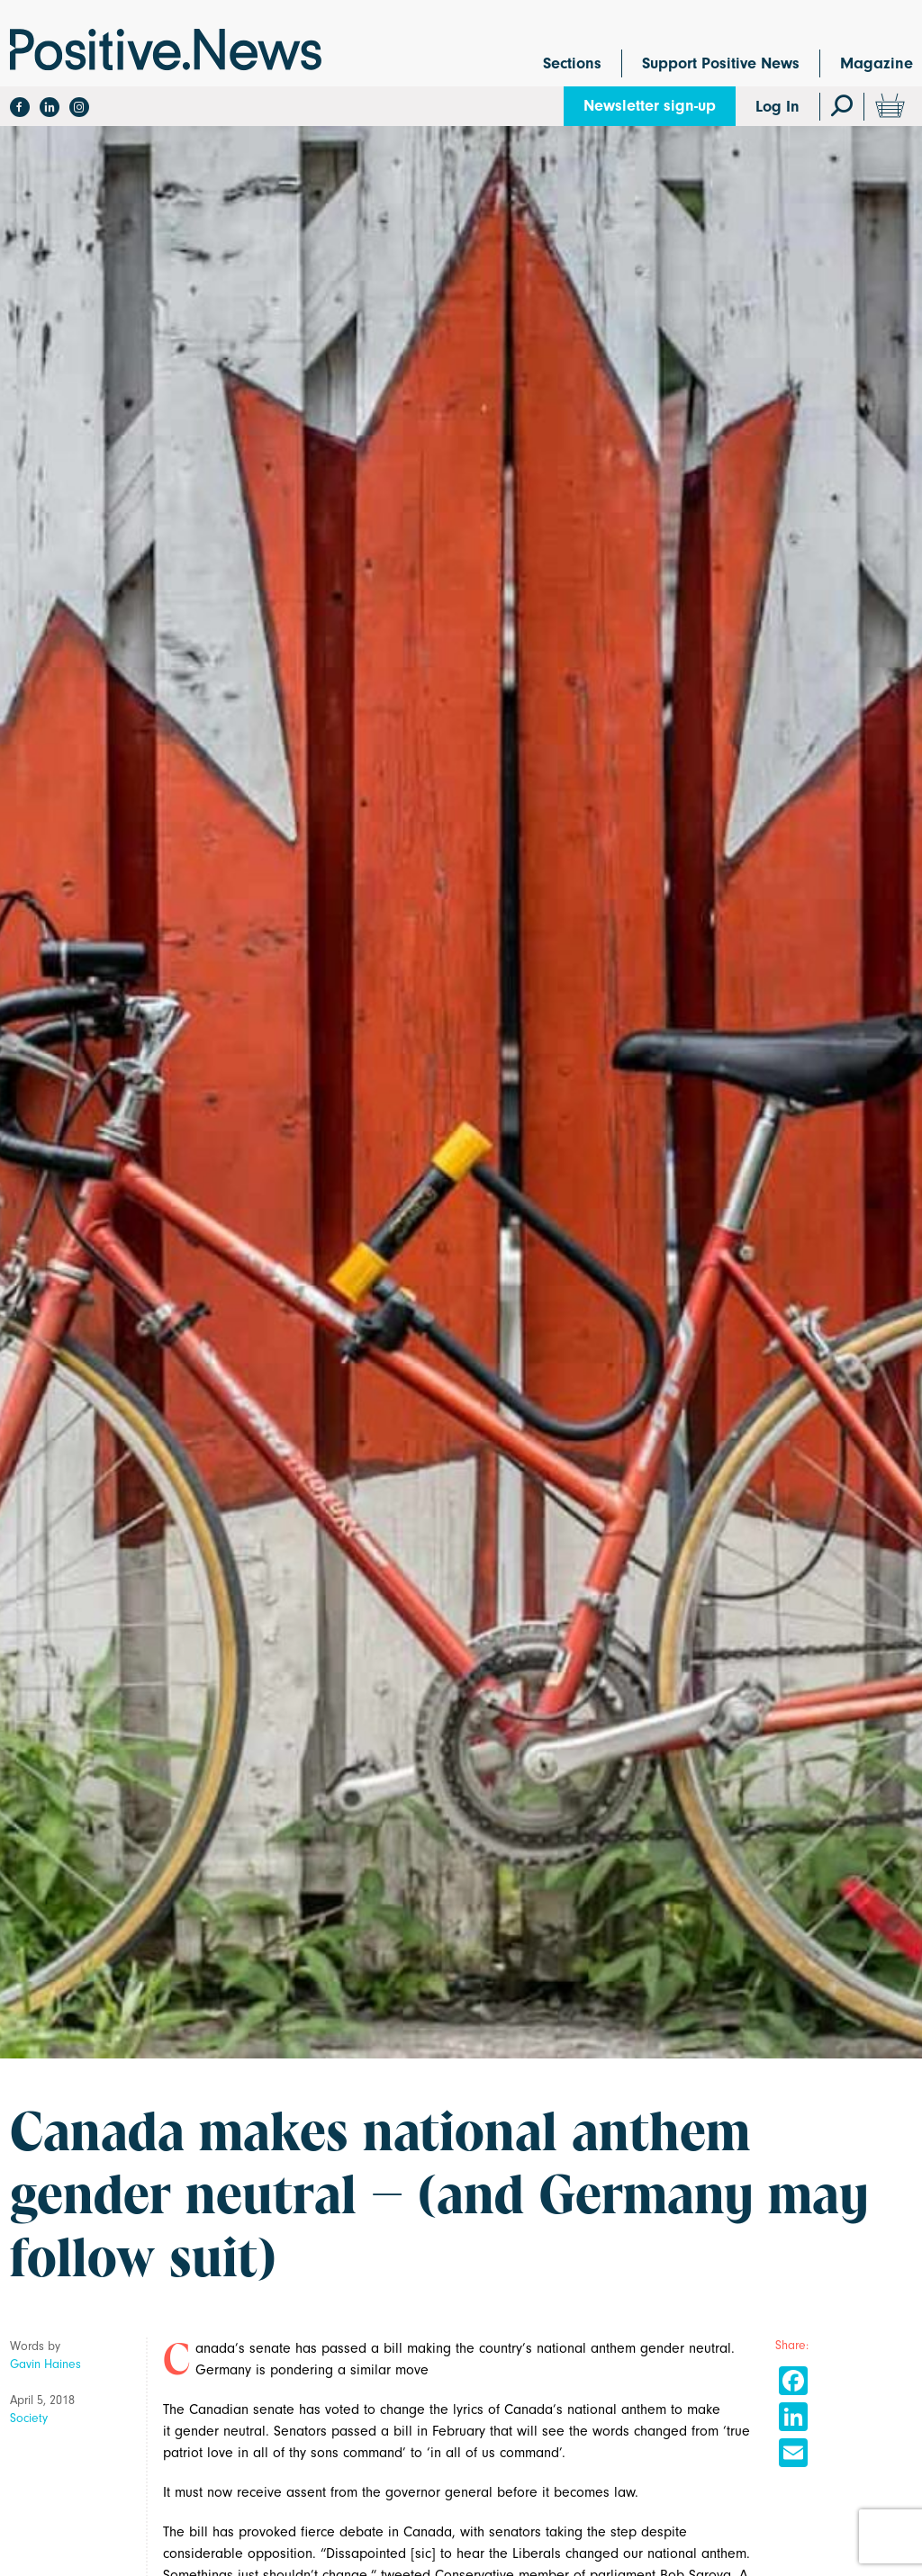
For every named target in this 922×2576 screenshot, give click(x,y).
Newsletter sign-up (649, 105)
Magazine (876, 63)
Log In (777, 106)
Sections (572, 63)
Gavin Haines (45, 2364)
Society (29, 2418)
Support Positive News (721, 63)
